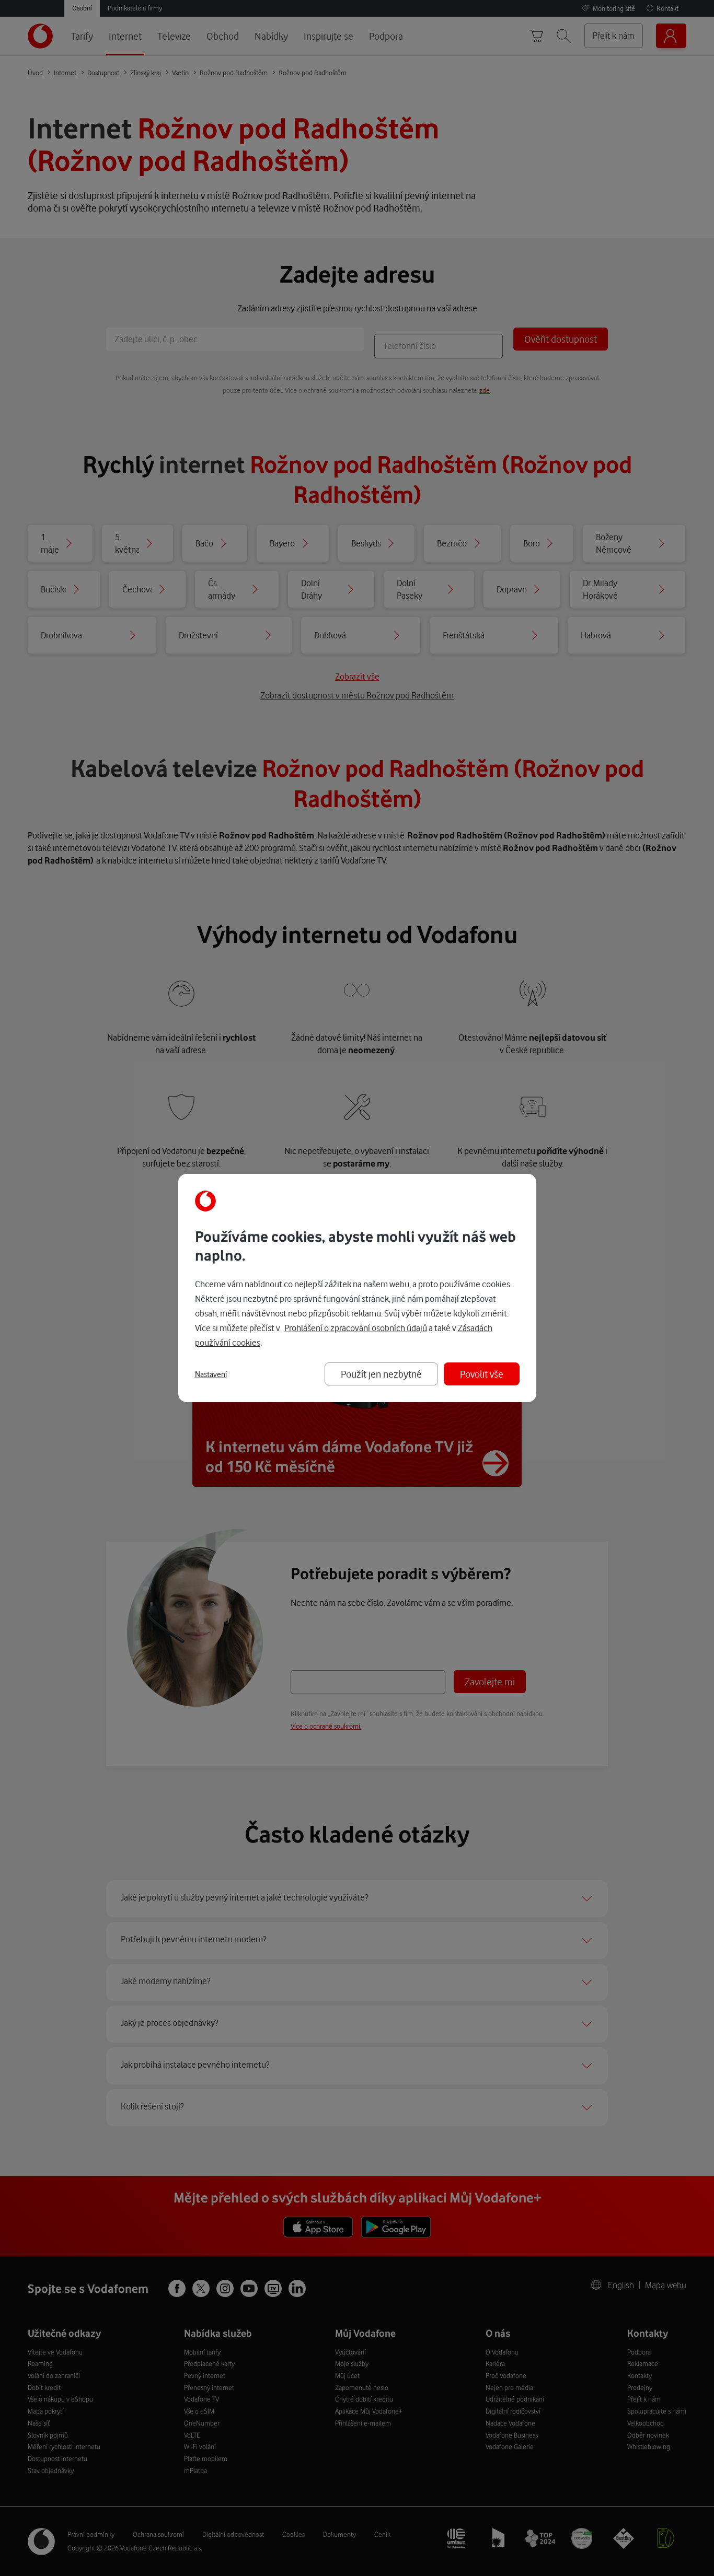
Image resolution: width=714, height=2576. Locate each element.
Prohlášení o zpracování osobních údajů (355, 1327)
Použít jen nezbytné (381, 1374)
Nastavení (211, 1374)
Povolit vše (481, 1374)
